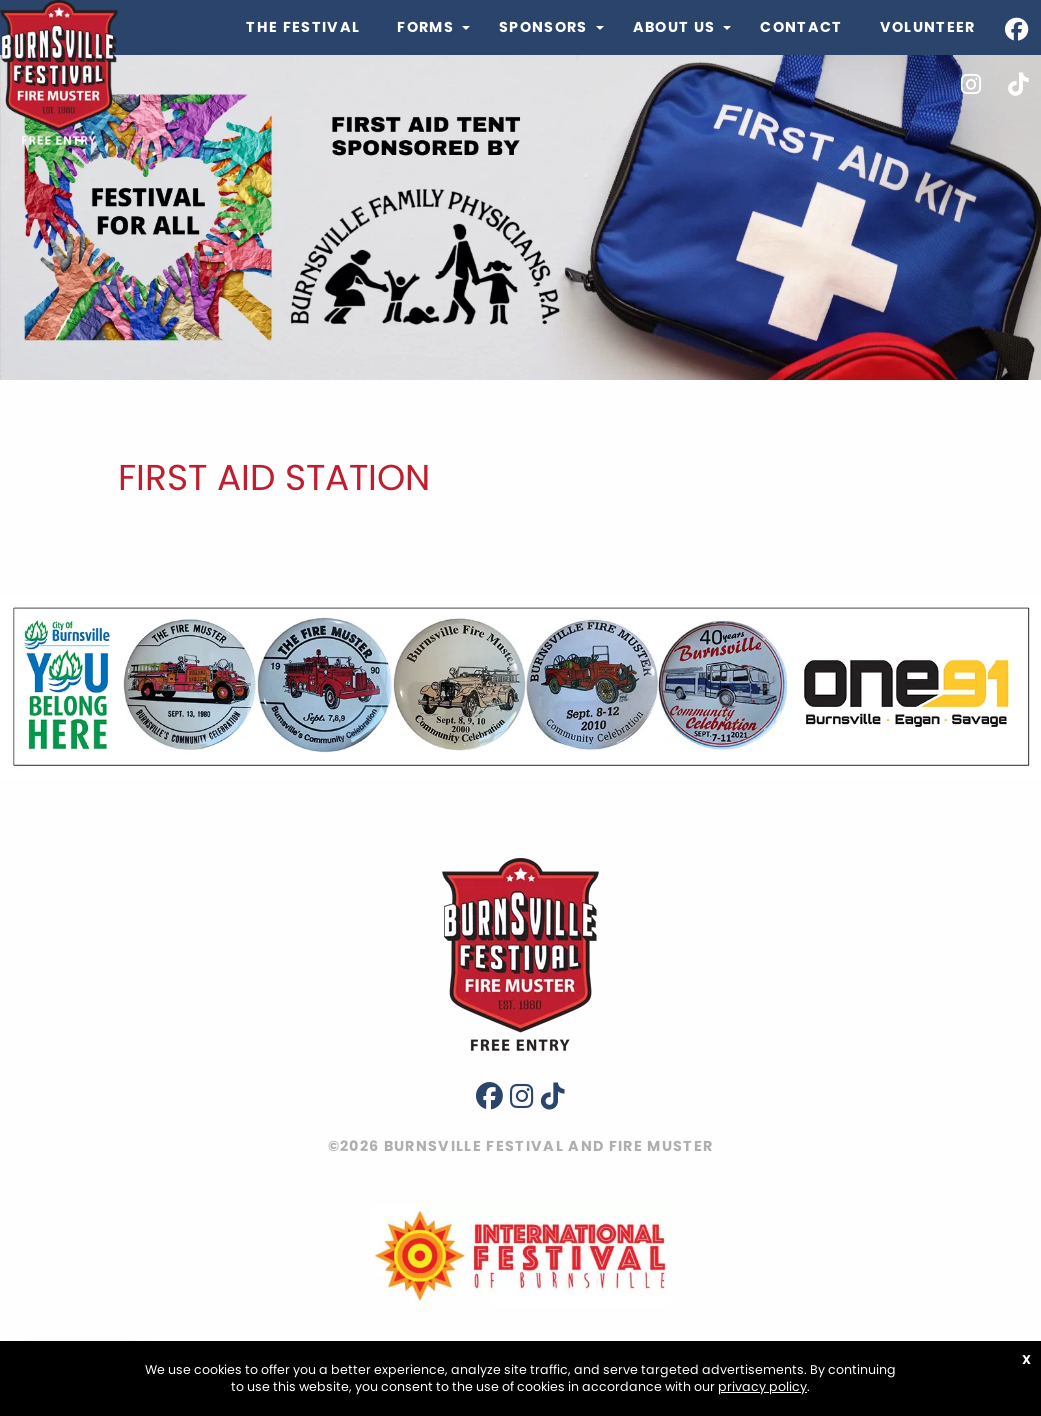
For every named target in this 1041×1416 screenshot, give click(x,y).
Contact (801, 27)
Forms (425, 27)
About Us (674, 27)
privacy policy (762, 1386)
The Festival (303, 27)
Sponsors (543, 27)
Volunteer (928, 27)
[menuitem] (303, 27)
